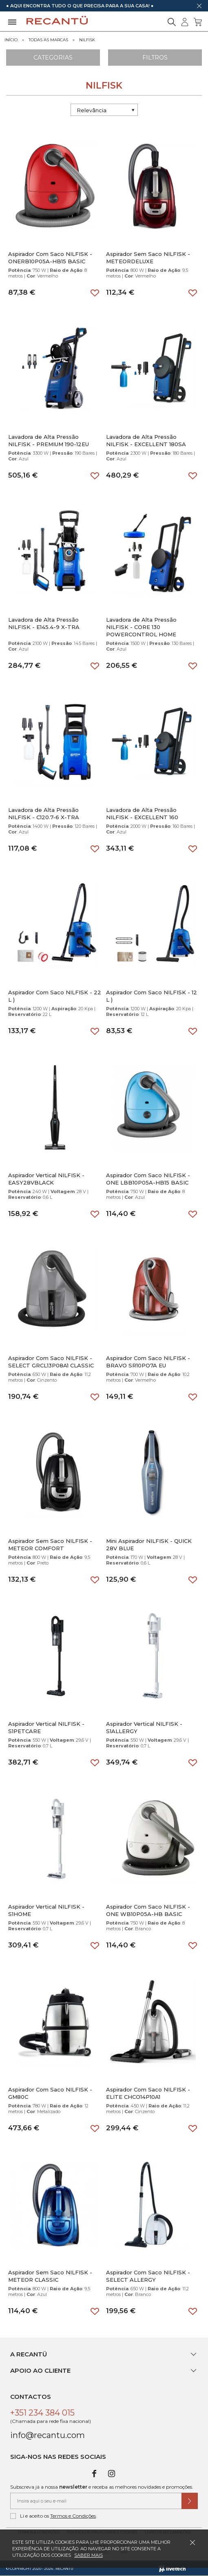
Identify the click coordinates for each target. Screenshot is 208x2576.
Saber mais (88, 2555)
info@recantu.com (47, 2435)
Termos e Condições (73, 2516)
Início (11, 39)
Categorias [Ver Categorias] (53, 57)
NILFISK (87, 39)
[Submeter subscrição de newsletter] (189, 2501)
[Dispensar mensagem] (199, 6)
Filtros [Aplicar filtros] (155, 57)
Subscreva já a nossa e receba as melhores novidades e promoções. (101, 2487)
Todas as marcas (48, 39)
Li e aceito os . (53, 2516)
